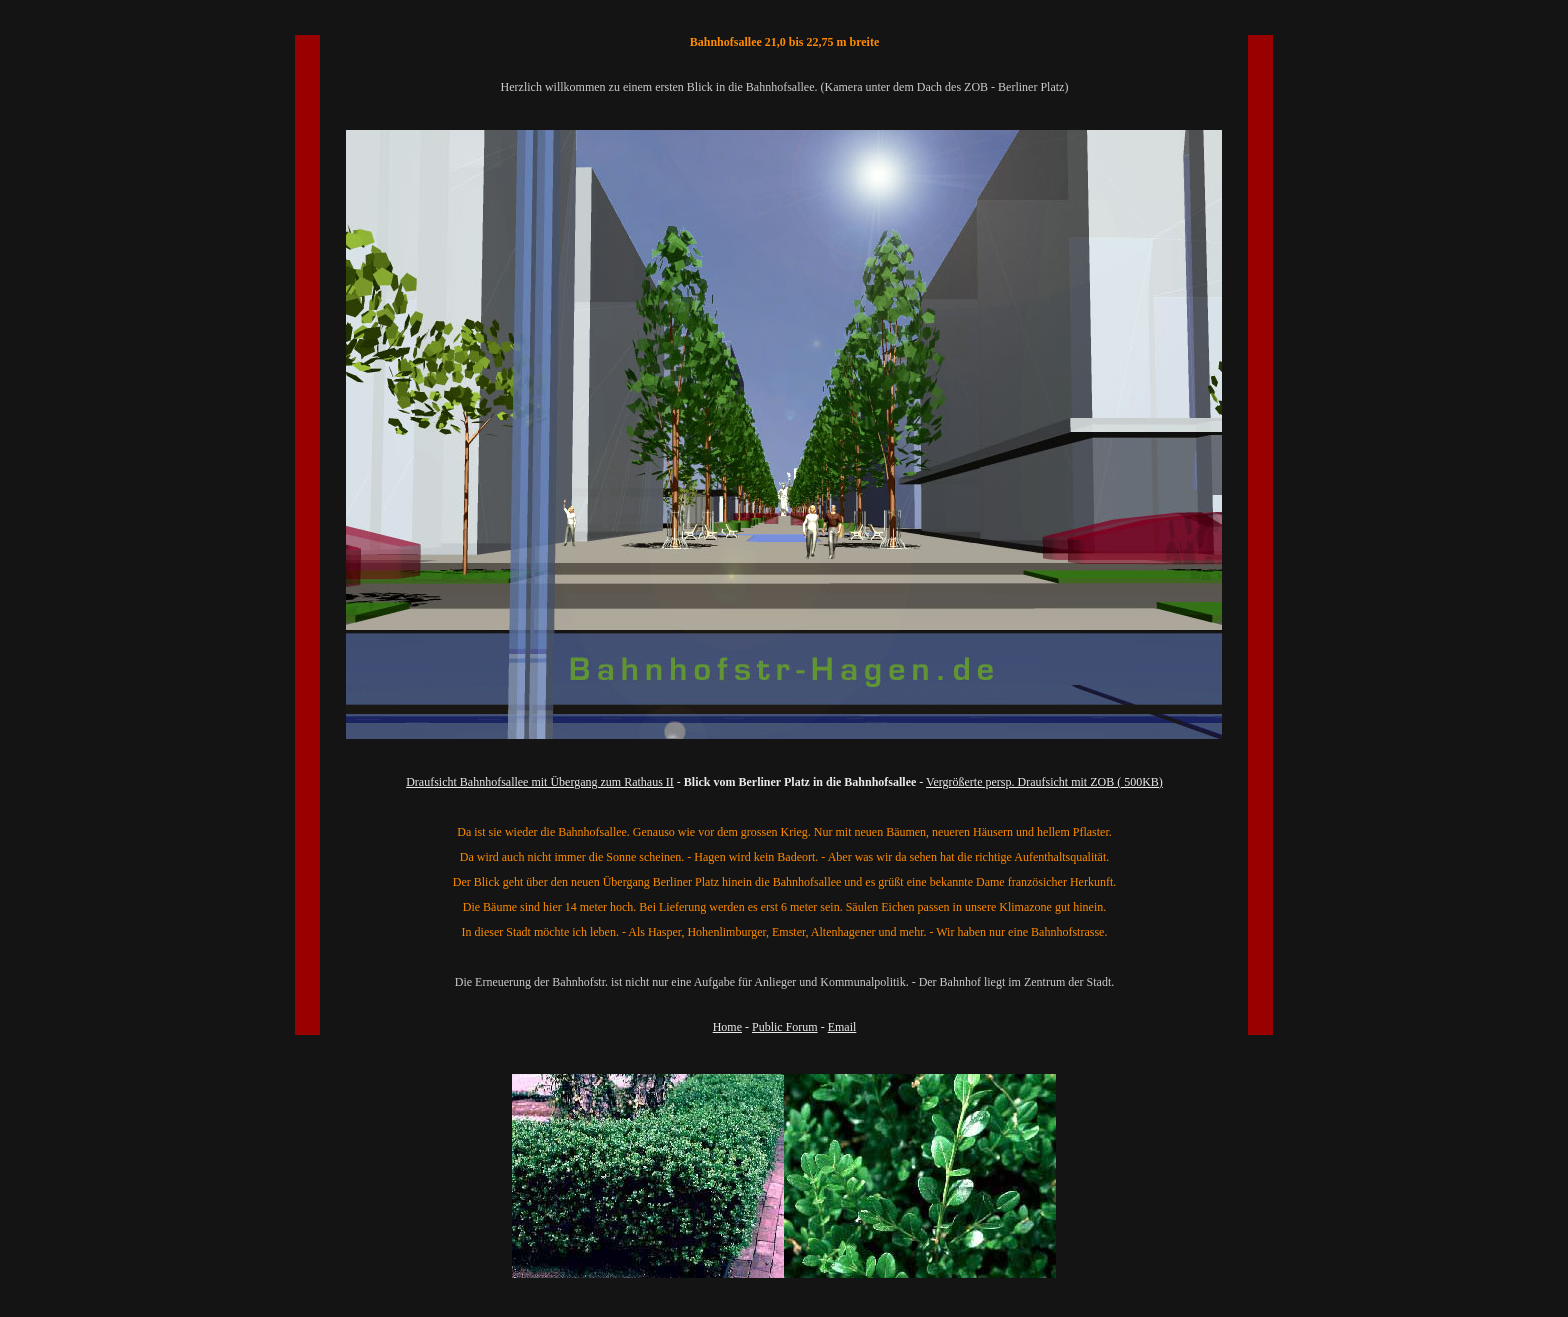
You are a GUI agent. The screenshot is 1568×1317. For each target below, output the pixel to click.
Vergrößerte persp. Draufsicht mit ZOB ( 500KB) (1044, 782)
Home (727, 1027)
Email (842, 1027)
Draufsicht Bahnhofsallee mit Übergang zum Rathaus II (540, 782)
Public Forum (785, 1027)
